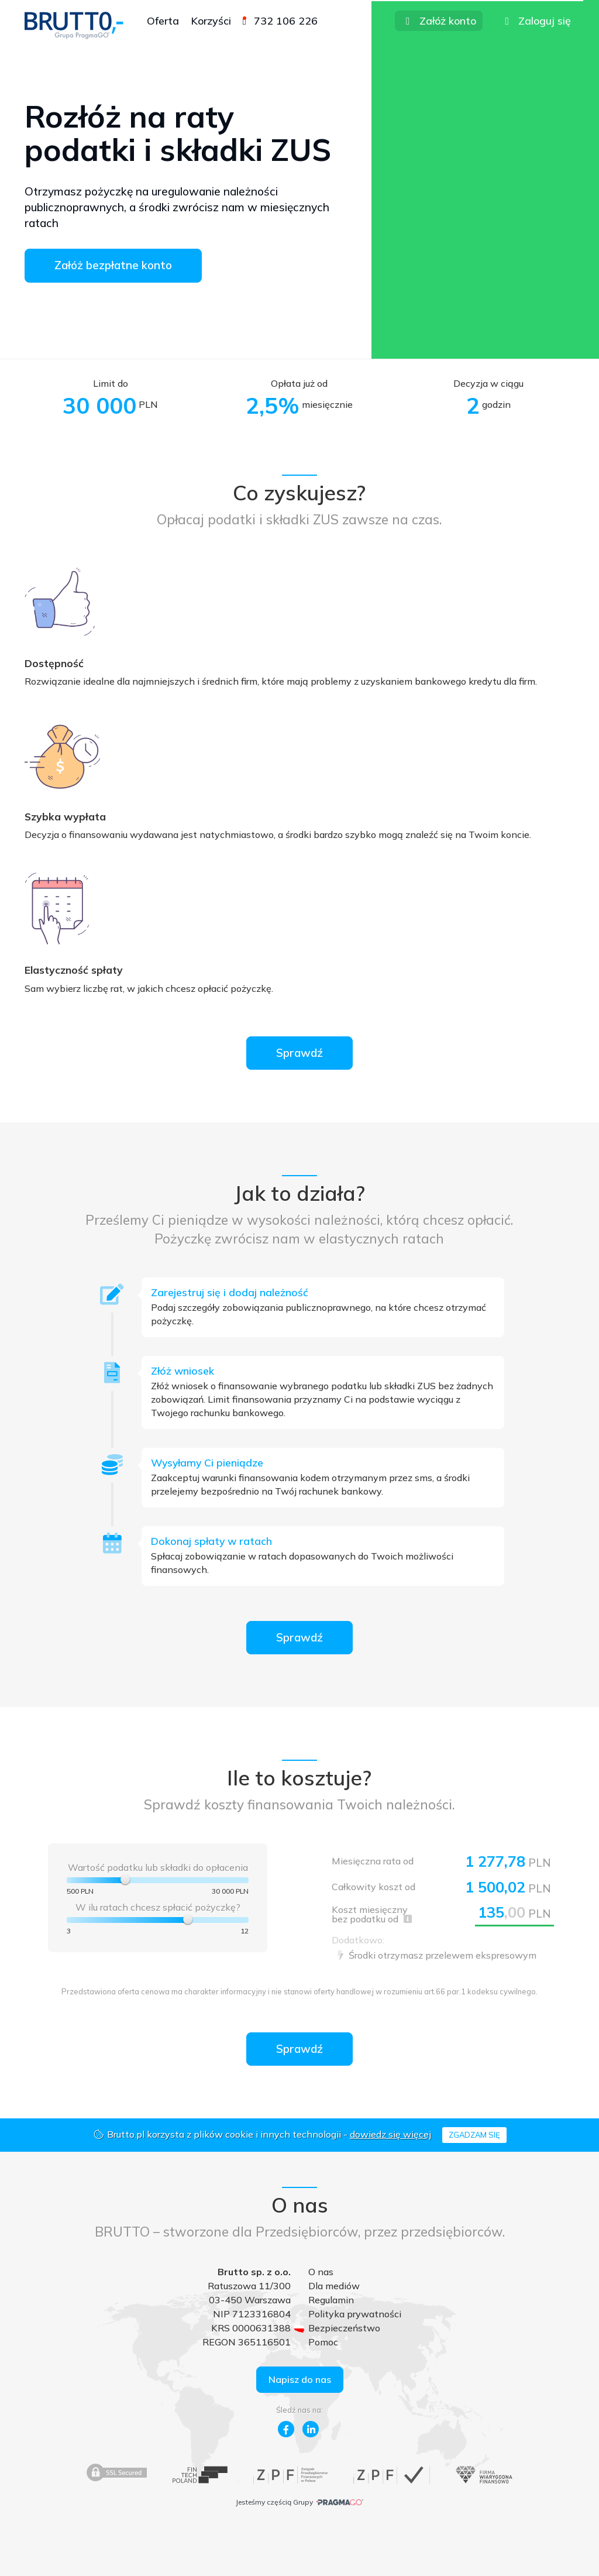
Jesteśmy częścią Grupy (299, 2502)
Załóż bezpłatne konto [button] (113, 265)
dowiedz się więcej (390, 2134)
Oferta (163, 21)
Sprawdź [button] (299, 1053)
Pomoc (323, 2342)
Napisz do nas (299, 2379)
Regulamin (331, 2300)
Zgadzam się (474, 2134)
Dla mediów (334, 2286)
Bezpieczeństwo (344, 2328)
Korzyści (211, 21)
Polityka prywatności (354, 2314)
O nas (320, 2272)
